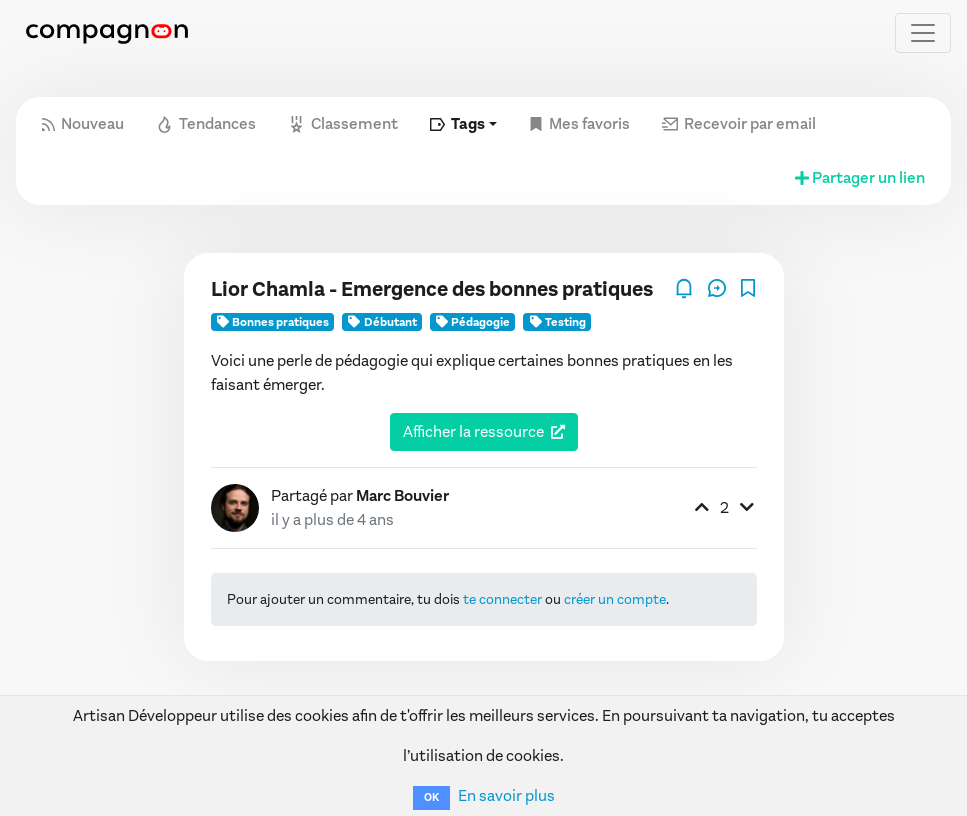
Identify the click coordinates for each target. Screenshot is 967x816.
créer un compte (615, 599)
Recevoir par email (739, 123)
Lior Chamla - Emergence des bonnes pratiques (432, 289)
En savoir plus (506, 795)
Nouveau (83, 123)
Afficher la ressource (473, 431)
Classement (343, 123)
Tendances (206, 123)
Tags (457, 123)
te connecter (502, 599)
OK (431, 797)
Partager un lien (858, 177)
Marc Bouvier (402, 495)
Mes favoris (579, 123)
